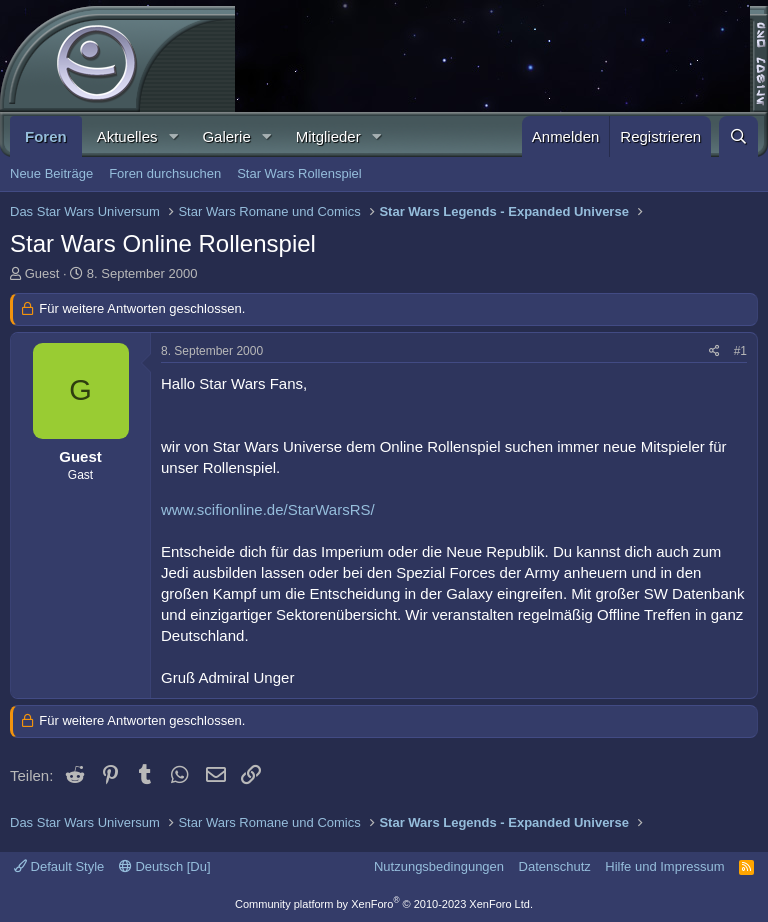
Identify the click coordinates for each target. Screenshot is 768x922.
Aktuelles (127, 136)
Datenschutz (555, 866)
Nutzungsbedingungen (439, 866)
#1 (740, 351)
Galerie (226, 136)
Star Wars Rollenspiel (299, 173)
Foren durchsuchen (165, 173)
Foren (46, 136)
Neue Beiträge (51, 173)
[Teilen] (714, 351)
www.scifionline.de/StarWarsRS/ (268, 509)
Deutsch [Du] (165, 866)
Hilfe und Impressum (664, 866)
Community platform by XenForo (384, 904)
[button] (173, 136)
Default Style (59, 866)
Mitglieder (328, 136)
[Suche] (738, 136)
